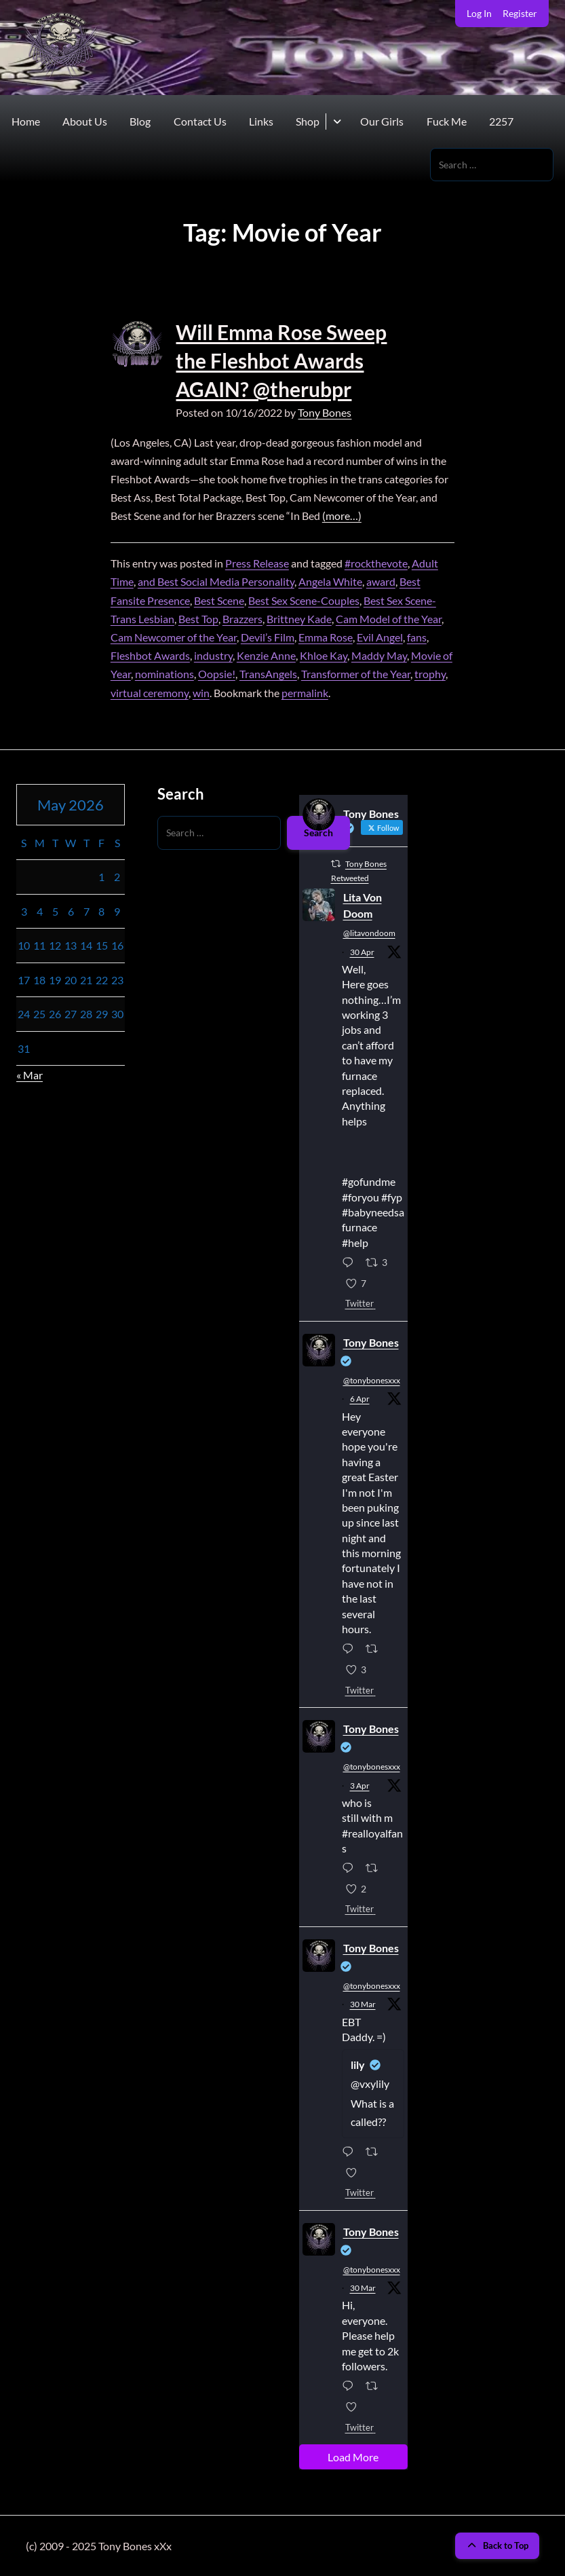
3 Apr (360, 1785)
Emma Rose (325, 637)
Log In (479, 13)
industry (213, 655)
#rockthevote (376, 563)
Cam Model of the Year (389, 618)
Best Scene (219, 600)
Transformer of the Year (355, 673)
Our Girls (382, 121)
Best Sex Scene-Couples (303, 600)
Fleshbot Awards (150, 655)
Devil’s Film (267, 637)
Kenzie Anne (266, 655)
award (380, 581)
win (201, 692)
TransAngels (268, 673)
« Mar (29, 1074)
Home (26, 121)
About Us (84, 121)
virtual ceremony (150, 692)
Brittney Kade (299, 618)
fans (417, 637)
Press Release (257, 563)
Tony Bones (324, 412)
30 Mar (363, 2004)
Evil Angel (380, 637)
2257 (501, 121)
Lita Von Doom (362, 905)
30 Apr (362, 952)
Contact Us (200, 121)
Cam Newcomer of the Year (174, 637)
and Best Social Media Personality (216, 581)
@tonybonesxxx (371, 1380)
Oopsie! (216, 673)
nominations (164, 673)
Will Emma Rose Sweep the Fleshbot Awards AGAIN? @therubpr (281, 360)
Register (520, 13)
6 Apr (360, 1399)
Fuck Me (447, 121)
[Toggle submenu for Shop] (337, 121)
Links (261, 121)
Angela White (330, 581)
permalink (304, 692)
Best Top (198, 618)
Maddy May (379, 655)
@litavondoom (369, 933)
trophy (430, 673)
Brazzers (242, 618)
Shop (307, 121)
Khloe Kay (323, 655)
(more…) (342, 515)
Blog (140, 121)
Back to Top (497, 2545)
